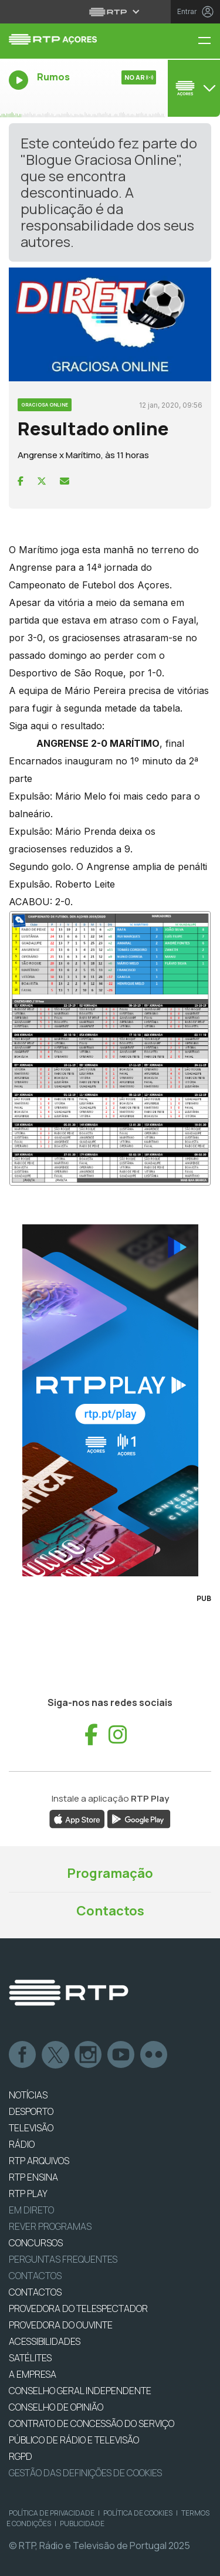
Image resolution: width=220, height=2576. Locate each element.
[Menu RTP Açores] (209, 41)
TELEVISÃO (31, 2127)
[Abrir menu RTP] (110, 11)
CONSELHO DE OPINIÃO (56, 2407)
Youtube (121, 2055)
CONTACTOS (35, 2292)
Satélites (30, 2357)
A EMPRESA (32, 2374)
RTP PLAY (28, 2193)
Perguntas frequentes (63, 2259)
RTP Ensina (33, 2177)
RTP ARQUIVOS (39, 2160)
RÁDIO (22, 2144)
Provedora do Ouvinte (61, 2324)
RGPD (20, 2456)
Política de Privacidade (51, 2513)
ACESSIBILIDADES (44, 2341)
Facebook (23, 2055)
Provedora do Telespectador (78, 2308)
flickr (154, 2055)
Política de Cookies (137, 2513)
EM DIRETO (31, 2209)
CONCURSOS (36, 2242)
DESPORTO (31, 2111)
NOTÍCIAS (28, 2094)
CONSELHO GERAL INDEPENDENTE (80, 2390)
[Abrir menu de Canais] (192, 88)
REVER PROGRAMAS (50, 2226)
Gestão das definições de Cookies (85, 2472)
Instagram (89, 2055)
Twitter (56, 2055)
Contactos (110, 1911)
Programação (110, 1873)
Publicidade (82, 2523)
